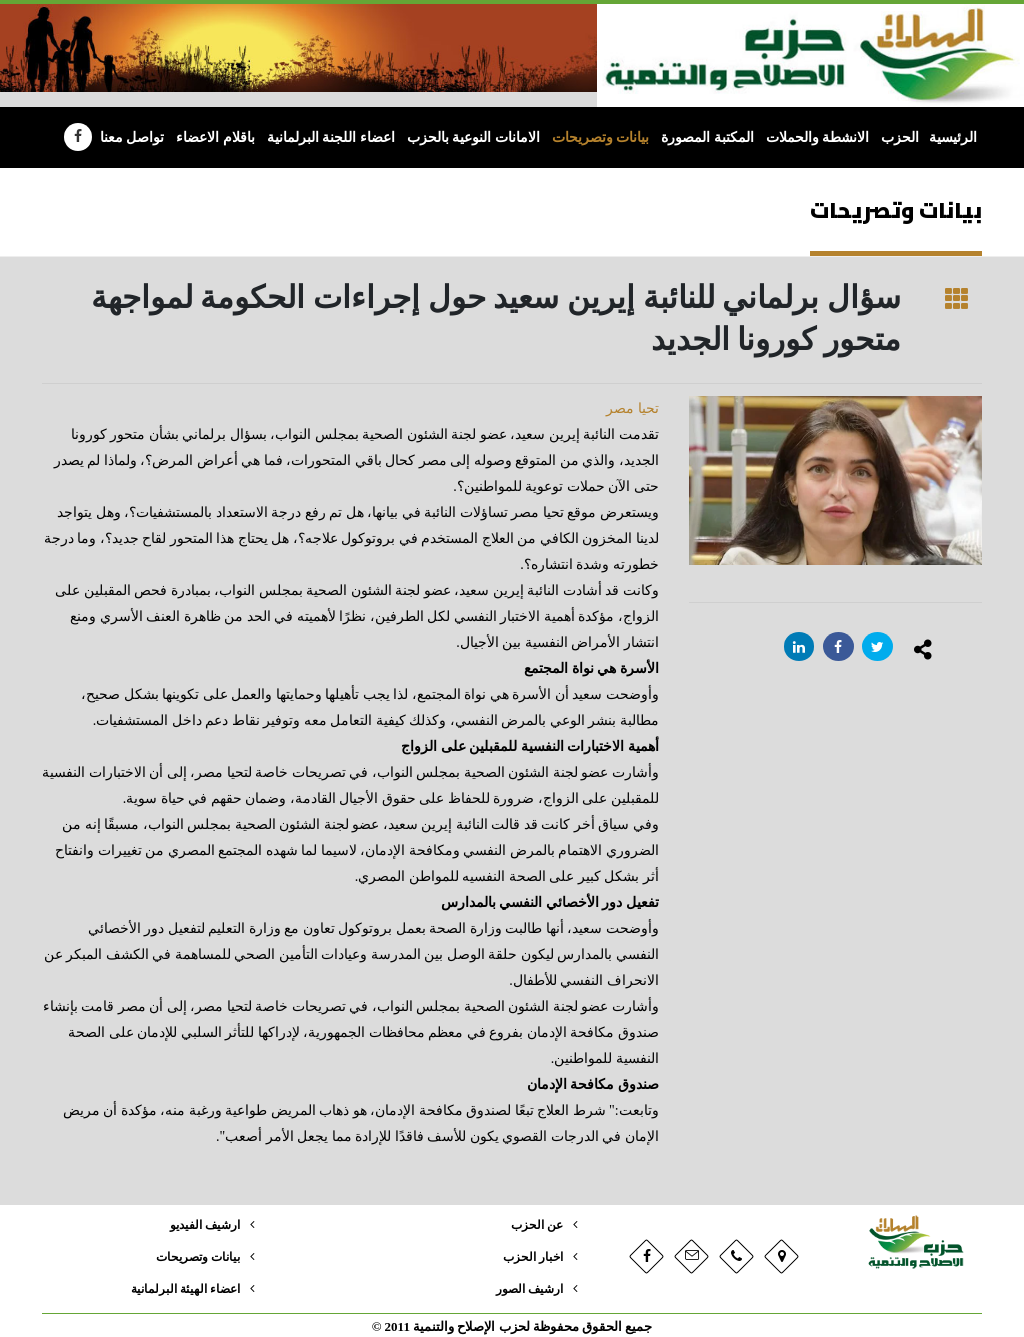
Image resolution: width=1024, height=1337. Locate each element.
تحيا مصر (632, 408)
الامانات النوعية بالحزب (473, 137)
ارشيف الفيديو (201, 1225)
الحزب (900, 137)
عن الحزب (535, 1225)
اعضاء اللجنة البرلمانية (331, 137)
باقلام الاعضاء (215, 137)
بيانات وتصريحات (601, 137)
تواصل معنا (132, 137)
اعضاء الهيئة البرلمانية (181, 1287)
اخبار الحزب (531, 1256)
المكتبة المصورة (707, 137)
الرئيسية (953, 137)
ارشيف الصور (526, 1287)
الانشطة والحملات (818, 137)
